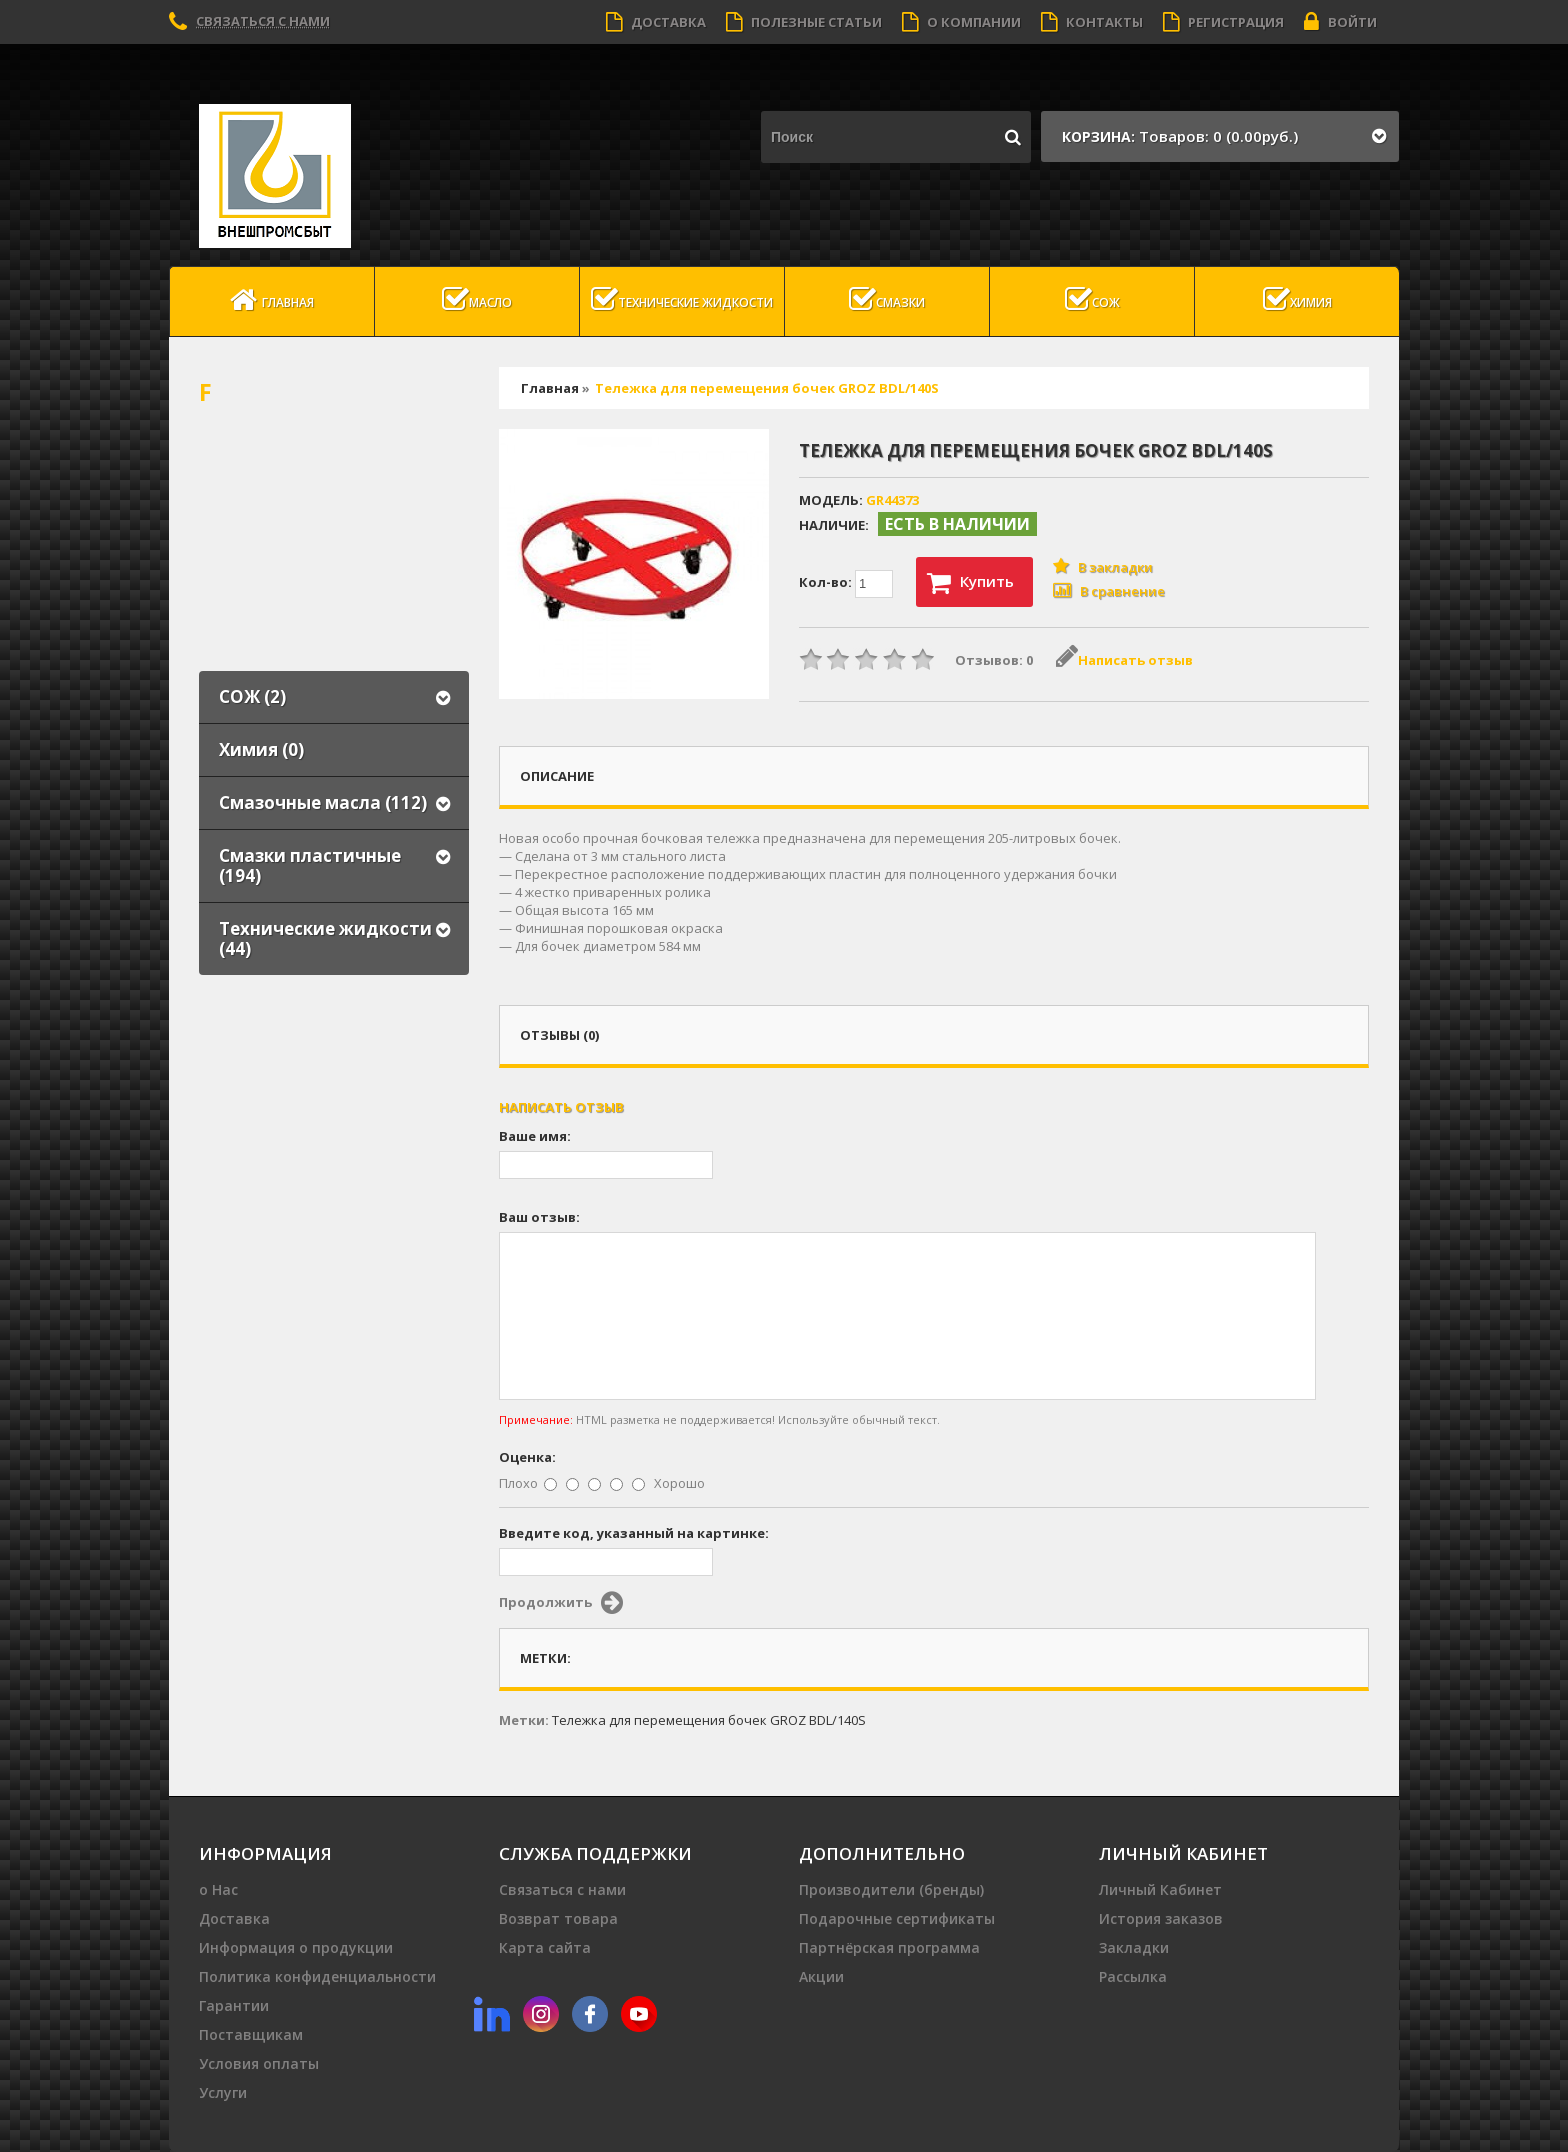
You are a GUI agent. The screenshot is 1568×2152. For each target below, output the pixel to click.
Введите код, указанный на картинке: (634, 1533)
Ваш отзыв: (539, 1217)
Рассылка (1133, 1976)
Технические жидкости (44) (325, 938)
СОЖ (1092, 300)
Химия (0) (261, 749)
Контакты (1092, 22)
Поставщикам (251, 2034)
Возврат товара (558, 1918)
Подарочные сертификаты (897, 1918)
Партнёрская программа (889, 1947)
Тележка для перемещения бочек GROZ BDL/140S (767, 388)
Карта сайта (545, 1947)
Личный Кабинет (1160, 1889)
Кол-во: (846, 584)
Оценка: (527, 1457)
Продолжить (561, 1603)
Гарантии (234, 2005)
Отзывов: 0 (994, 660)
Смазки (887, 300)
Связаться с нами (263, 21)
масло (477, 300)
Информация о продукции (296, 1947)
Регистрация (1223, 22)
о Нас (218, 1889)
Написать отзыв (1124, 660)
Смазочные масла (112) (323, 802)
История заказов (1161, 1918)
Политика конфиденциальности (317, 1976)
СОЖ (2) (252, 696)
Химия (1297, 300)
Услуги (223, 2092)
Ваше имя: (535, 1136)
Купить (970, 583)
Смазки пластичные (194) (310, 865)
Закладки (1134, 1947)
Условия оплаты (259, 2063)
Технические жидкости (682, 300)
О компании (961, 22)
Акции (821, 1976)
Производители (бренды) (891, 1889)
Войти (1340, 22)
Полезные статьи (804, 22)
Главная (272, 300)
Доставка (656, 22)
